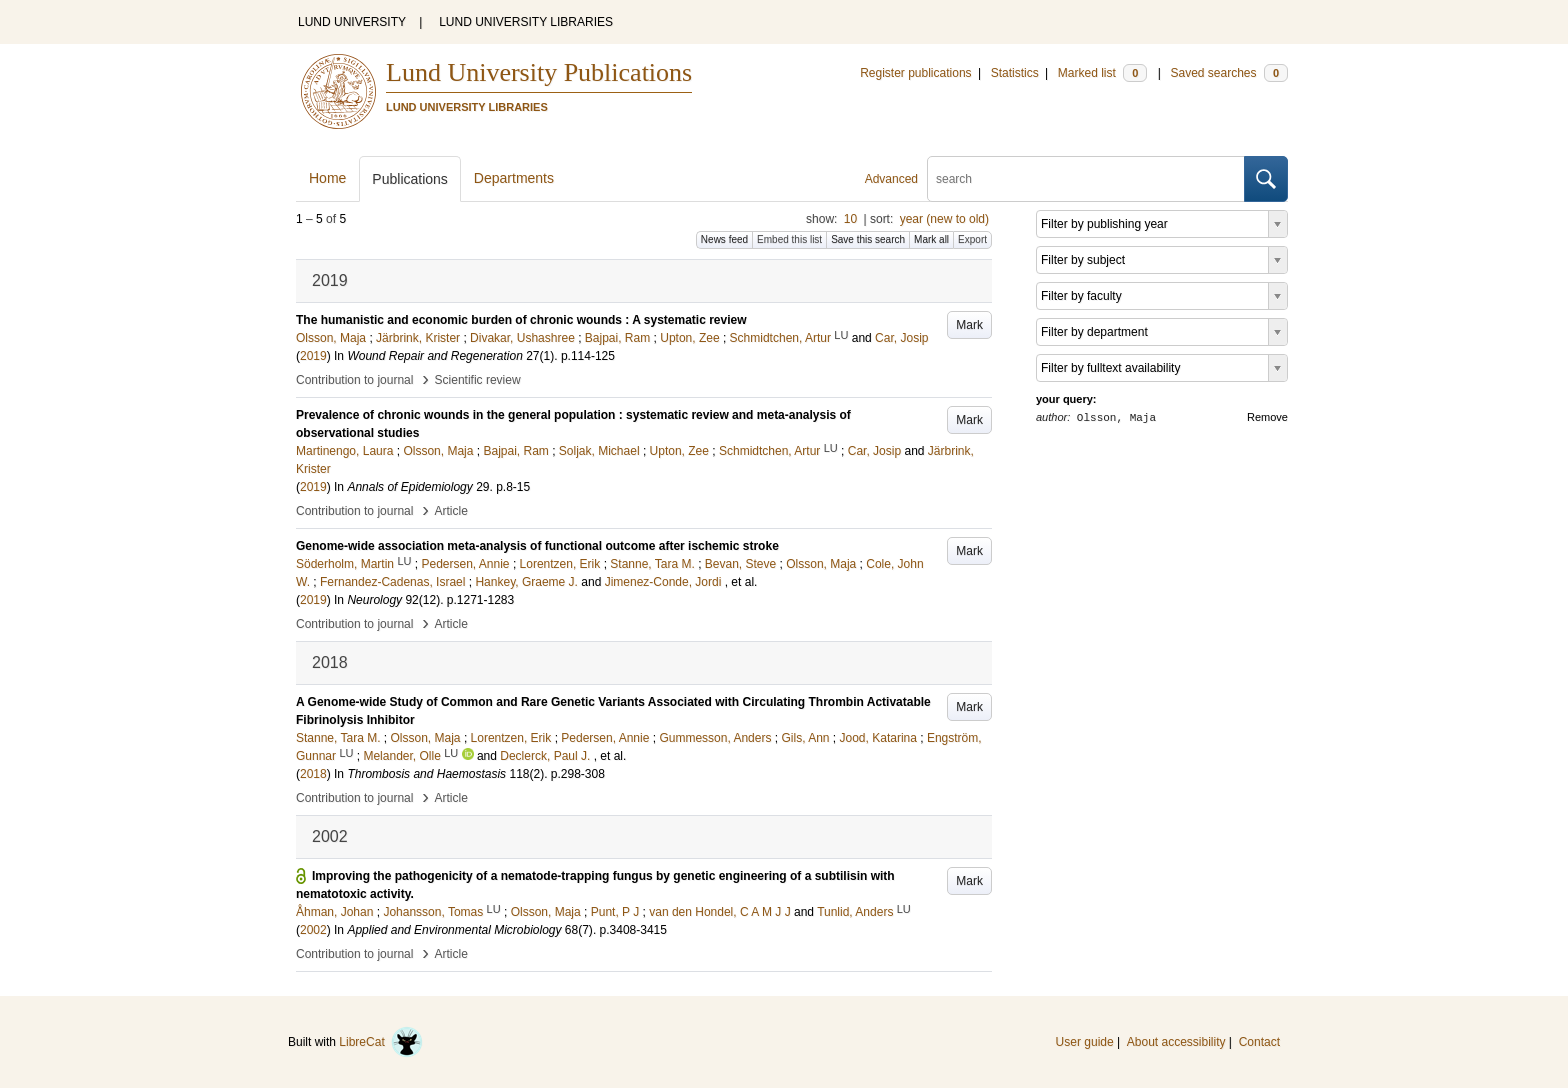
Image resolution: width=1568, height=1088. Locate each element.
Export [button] (972, 239)
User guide (1085, 1042)
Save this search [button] (868, 239)
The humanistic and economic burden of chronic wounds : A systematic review (521, 320)
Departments (514, 178)
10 (850, 219)
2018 (313, 774)
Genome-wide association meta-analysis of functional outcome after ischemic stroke (537, 546)
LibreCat (381, 1042)
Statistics (1015, 73)
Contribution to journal (354, 380)
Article (451, 511)
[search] (1086, 179)
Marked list (1102, 73)
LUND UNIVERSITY (352, 22)
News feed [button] (724, 239)
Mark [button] (969, 325)
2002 (313, 930)
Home (327, 178)
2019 (313, 356)
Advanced (891, 179)
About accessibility (1176, 1042)
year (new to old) (944, 219)
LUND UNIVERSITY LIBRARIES (526, 22)
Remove (1267, 417)
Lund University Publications (539, 72)
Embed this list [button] (789, 239)
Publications (410, 179)
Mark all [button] (931, 239)
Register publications (915, 73)
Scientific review (478, 380)
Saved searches (1229, 73)
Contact (1259, 1042)
